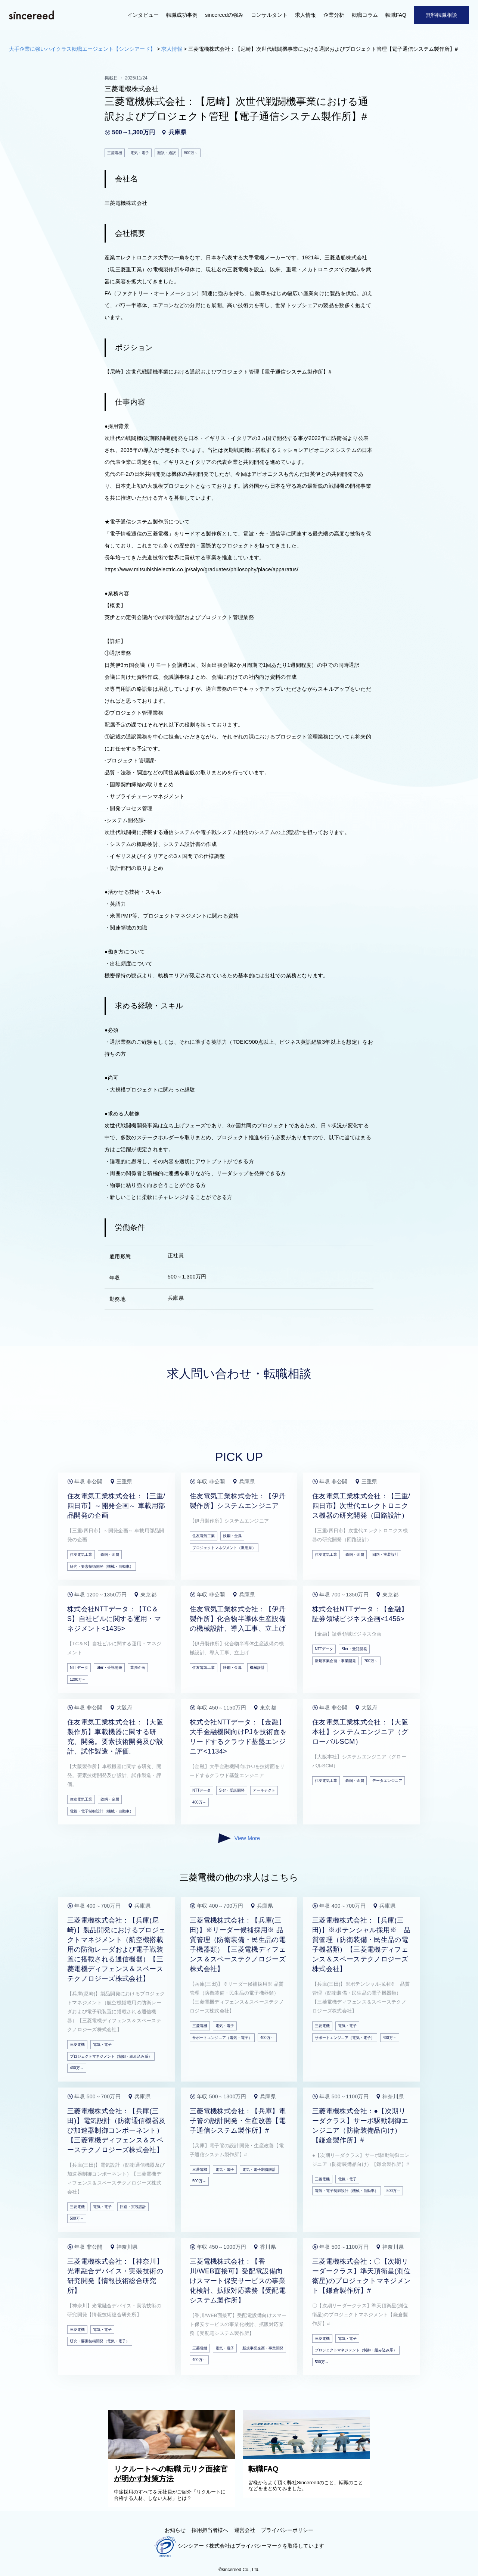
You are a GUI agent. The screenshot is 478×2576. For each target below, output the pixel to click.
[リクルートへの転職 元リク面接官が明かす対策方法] (173, 2457)
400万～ (199, 1802)
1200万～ (78, 1679)
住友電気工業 (81, 1554)
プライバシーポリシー (287, 2530)
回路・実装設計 (385, 1554)
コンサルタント (269, 15)
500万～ (77, 2218)
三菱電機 (77, 2044)
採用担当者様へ (210, 2530)
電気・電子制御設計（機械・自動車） (101, 1811)
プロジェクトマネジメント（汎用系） (224, 1548)
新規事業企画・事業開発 (335, 1661)
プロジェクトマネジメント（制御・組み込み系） (111, 2056)
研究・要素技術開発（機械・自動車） (101, 1566)
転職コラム (365, 15)
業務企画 (137, 1667)
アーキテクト (264, 1790)
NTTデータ (79, 1667)
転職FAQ (395, 15)
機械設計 (257, 1667)
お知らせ (175, 2530)
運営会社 (244, 2530)
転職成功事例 (182, 15)
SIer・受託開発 (109, 1667)
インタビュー (143, 15)
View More (239, 1838)
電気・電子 (102, 2044)
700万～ (371, 1661)
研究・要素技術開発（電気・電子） (100, 2341)
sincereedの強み (224, 15)
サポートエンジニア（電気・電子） (222, 2038)
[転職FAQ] (308, 2457)
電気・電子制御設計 (259, 2169)
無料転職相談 (441, 15)
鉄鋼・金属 (109, 1554)
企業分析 (333, 15)
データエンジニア (387, 1781)
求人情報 (305, 15)
